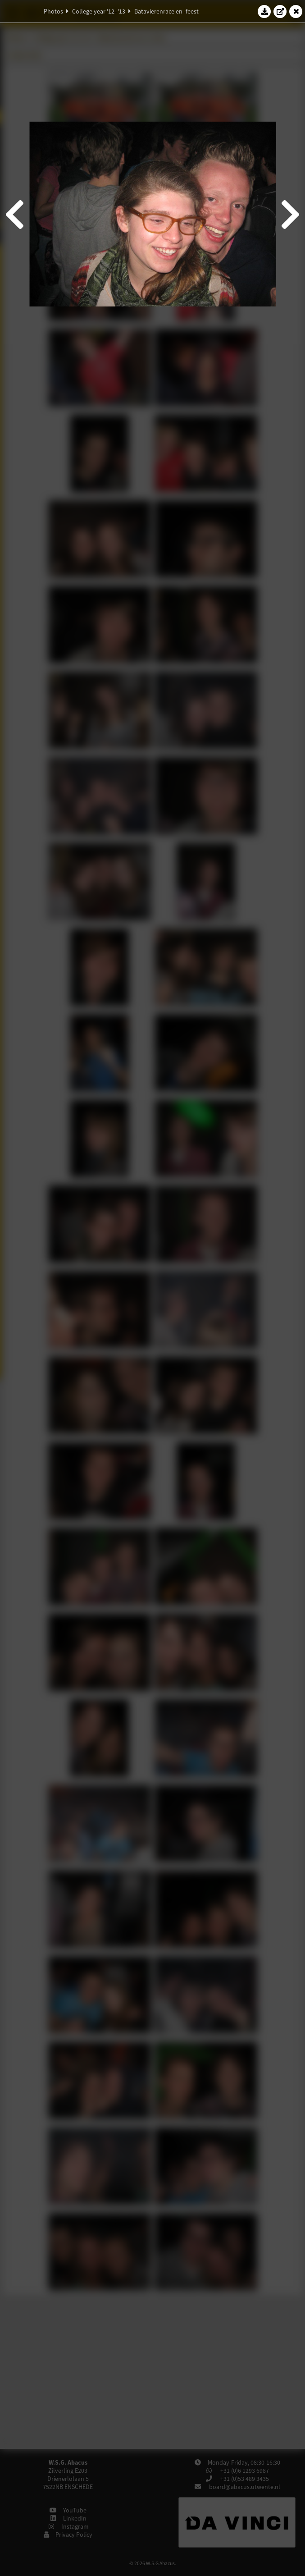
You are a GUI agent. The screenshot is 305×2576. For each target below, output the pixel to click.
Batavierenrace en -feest (166, 11)
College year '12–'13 (98, 11)
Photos (53, 11)
